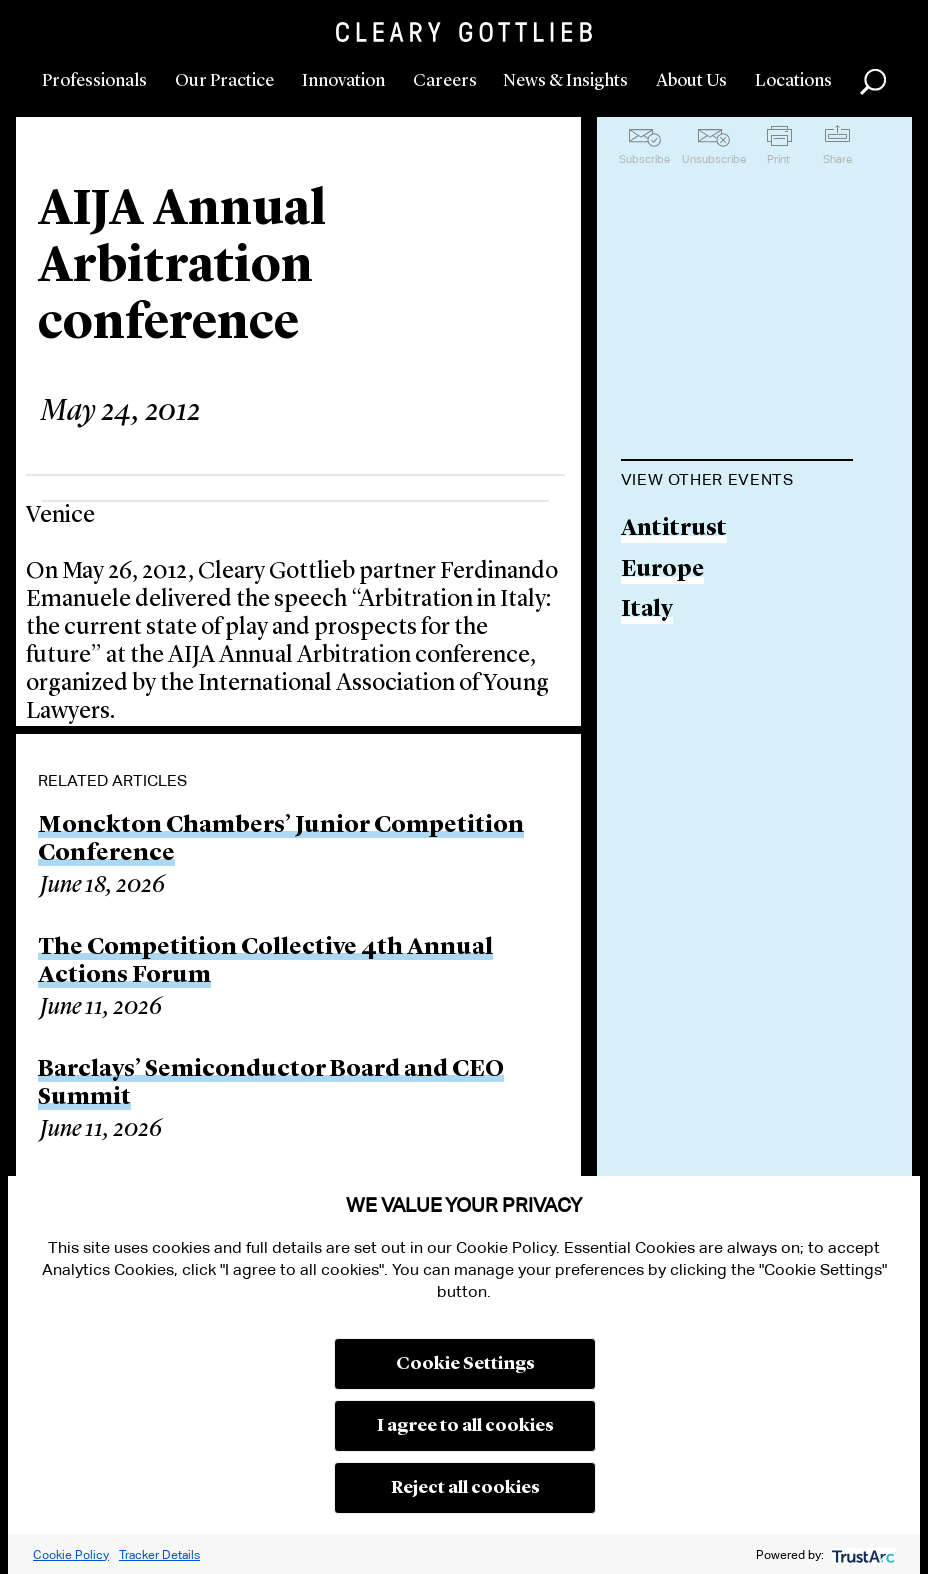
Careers (445, 81)
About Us (691, 81)
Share (837, 159)
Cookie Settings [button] (465, 1364)
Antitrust (674, 529)
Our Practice (224, 81)
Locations (793, 81)
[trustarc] (861, 1554)
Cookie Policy (71, 1554)
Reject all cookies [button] (465, 1488)
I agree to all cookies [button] (465, 1426)
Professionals (94, 81)
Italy (647, 610)
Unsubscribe (714, 159)
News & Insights (565, 81)
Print (778, 159)
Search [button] (873, 82)
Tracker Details (159, 1554)
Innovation (343, 81)
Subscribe (644, 159)
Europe (662, 570)
